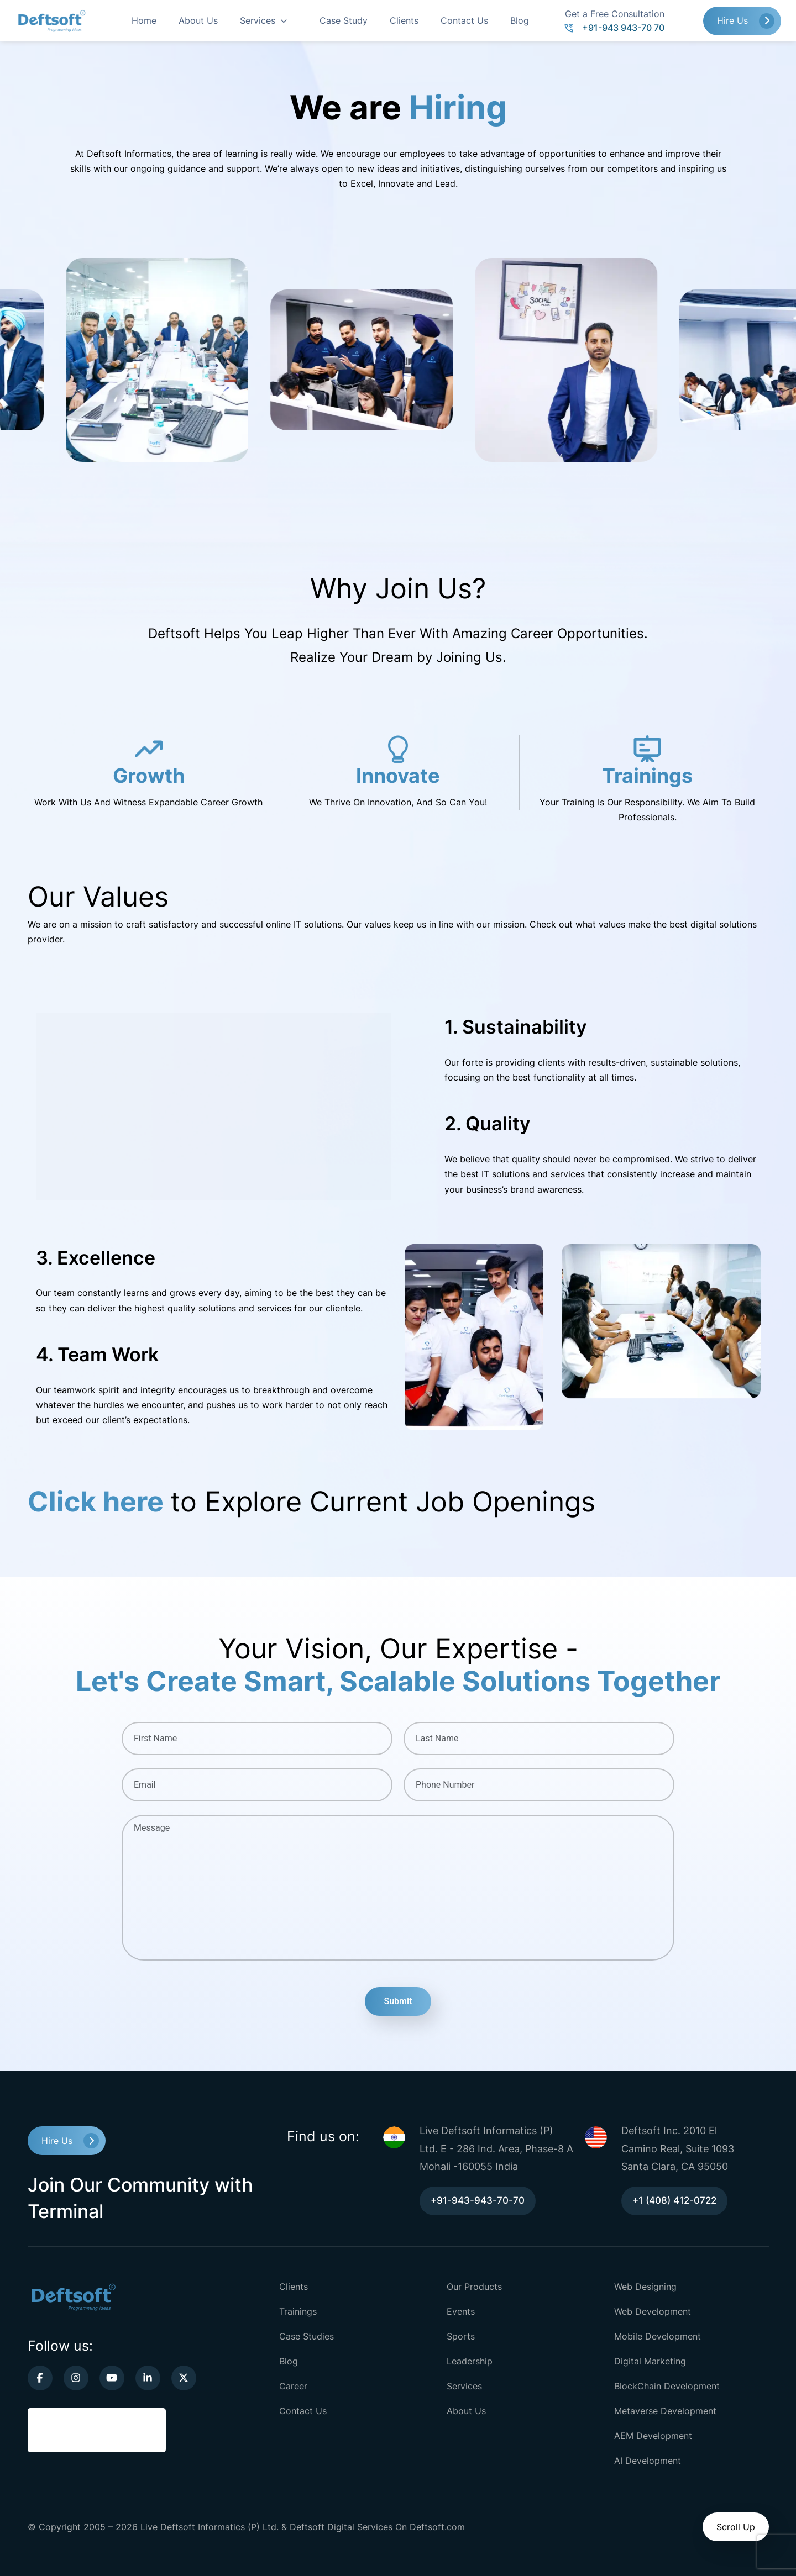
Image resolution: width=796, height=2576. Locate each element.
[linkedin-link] (147, 2378)
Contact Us (464, 20)
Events (461, 2311)
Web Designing (645, 2286)
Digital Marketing (650, 2361)
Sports (461, 2336)
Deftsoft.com (437, 2526)
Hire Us (732, 20)
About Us (198, 20)
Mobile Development (657, 2336)
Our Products (474, 2286)
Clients (404, 20)
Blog (519, 20)
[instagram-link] (76, 2378)
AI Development (647, 2460)
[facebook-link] (40, 2378)
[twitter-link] (183, 2378)
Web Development (652, 2311)
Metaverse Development (665, 2410)
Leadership (470, 2361)
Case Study (344, 20)
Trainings (298, 2311)
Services (257, 20)
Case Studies (306, 2336)
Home (144, 20)
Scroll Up (735, 2526)
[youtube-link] (112, 2378)
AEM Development (653, 2435)
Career (293, 2385)
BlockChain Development (667, 2385)
